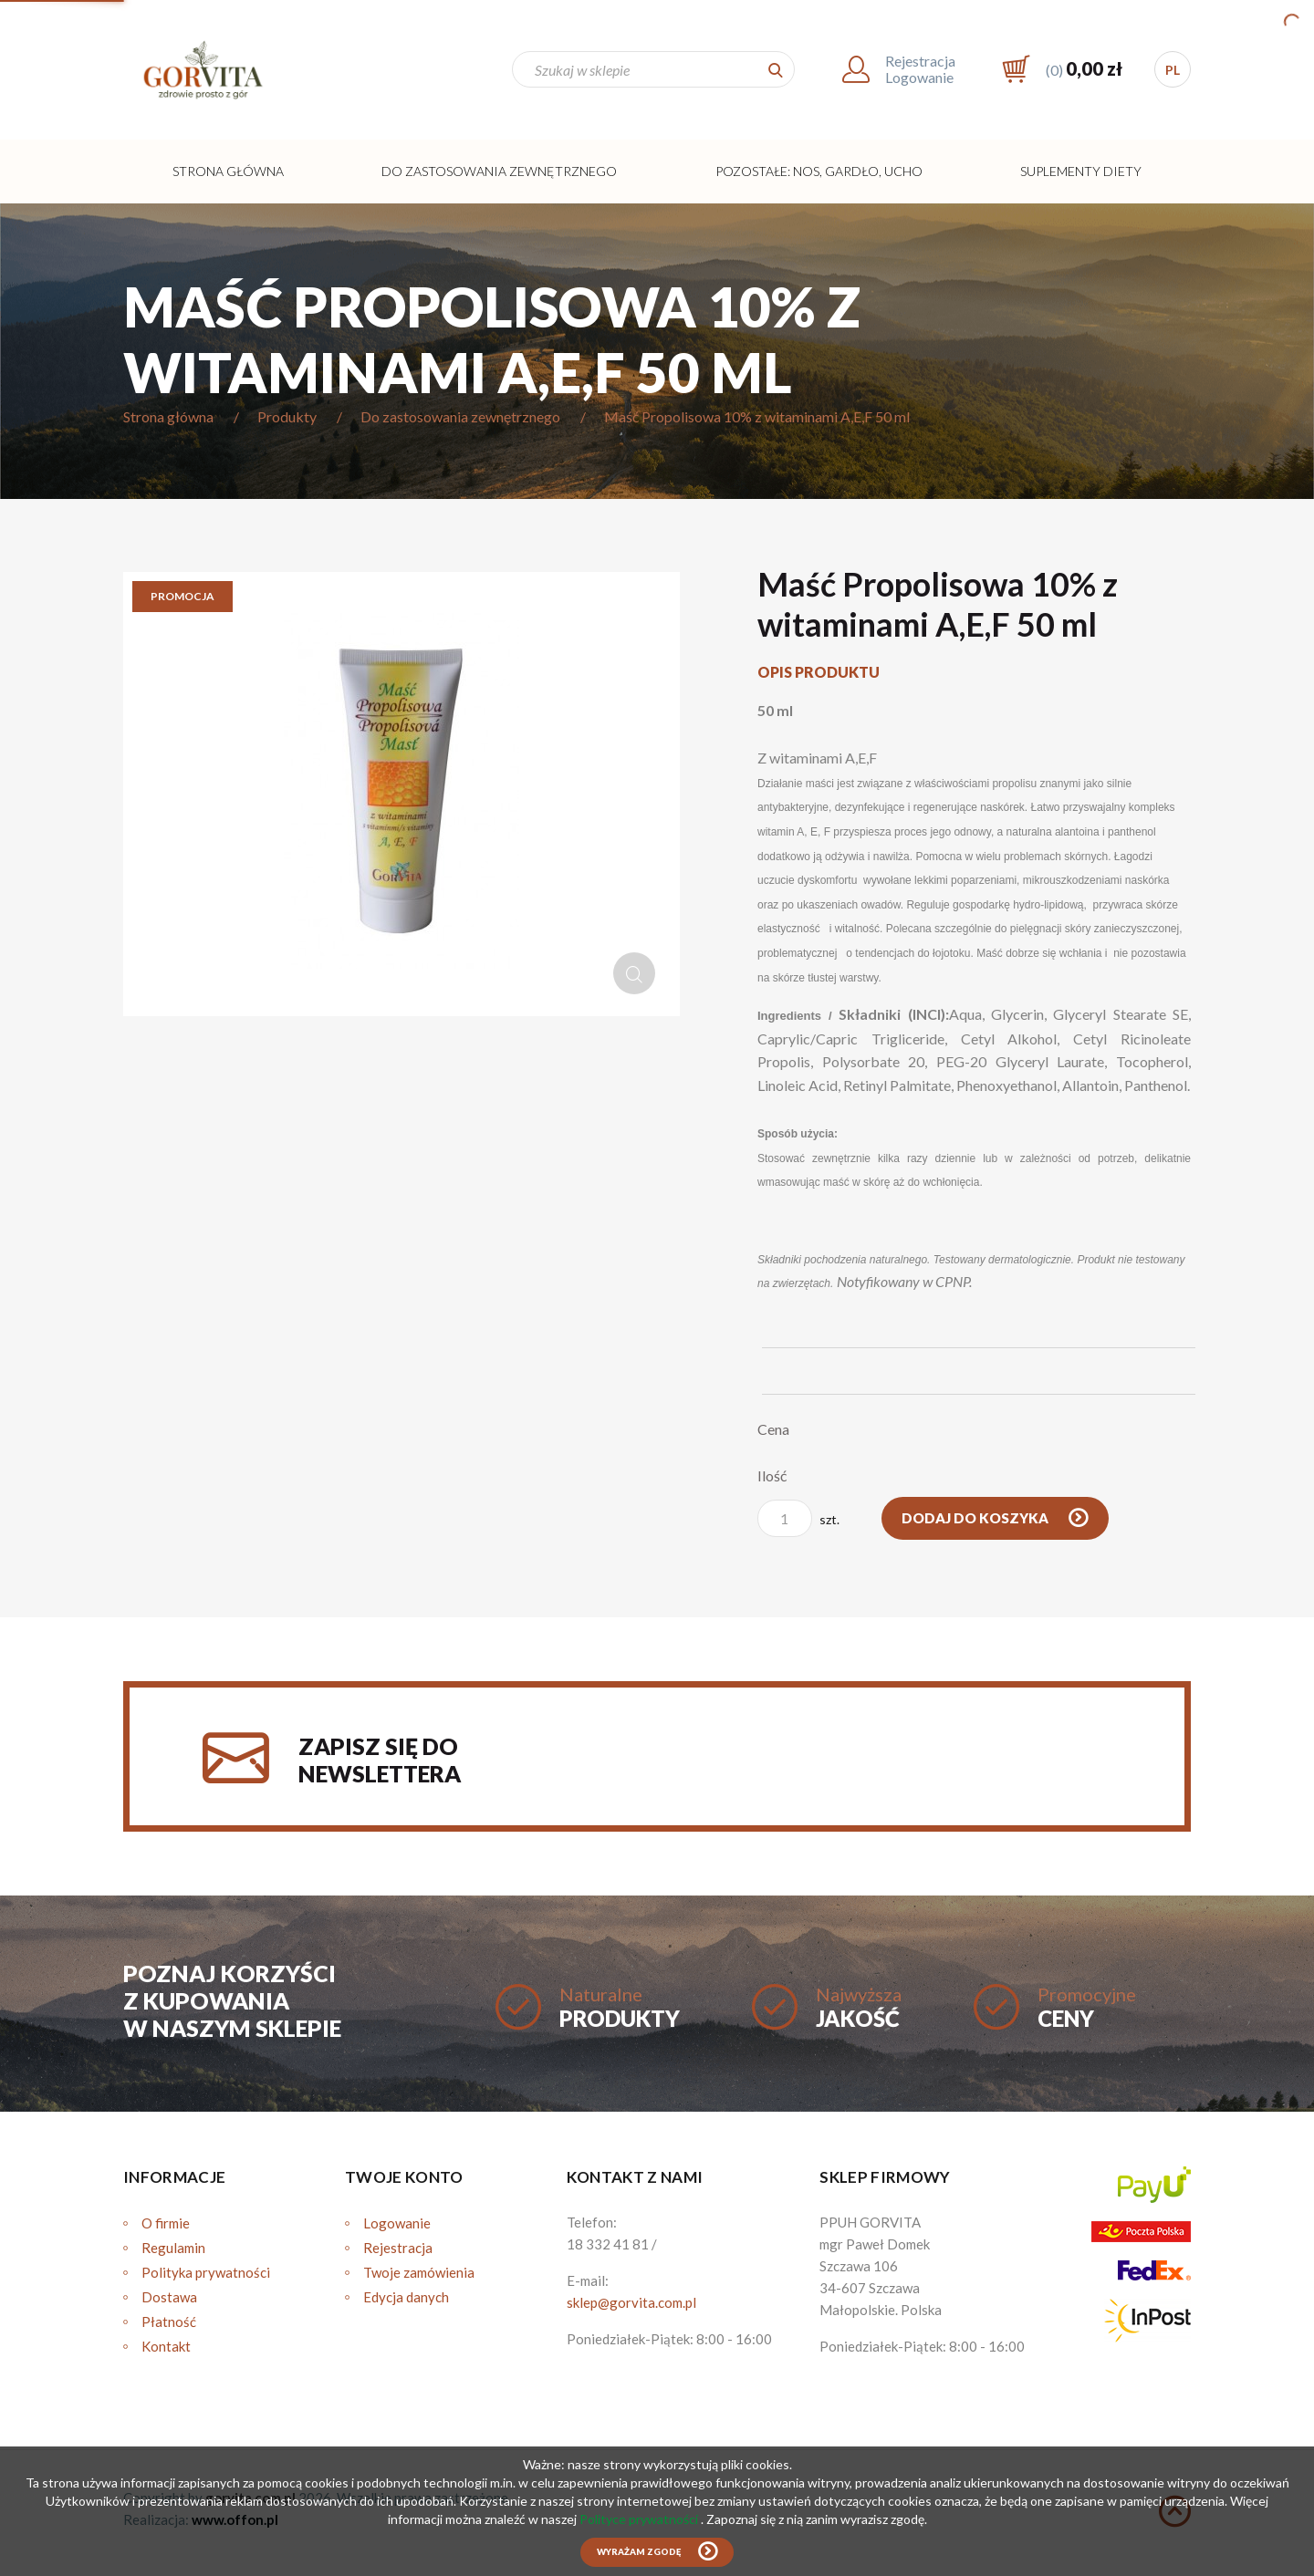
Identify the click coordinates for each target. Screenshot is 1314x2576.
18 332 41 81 (608, 2244)
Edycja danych (406, 2297)
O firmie (165, 2223)
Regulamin (173, 2247)
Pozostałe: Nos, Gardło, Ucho (819, 171)
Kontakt (166, 2346)
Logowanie (397, 2223)
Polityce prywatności (640, 2519)
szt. (798, 1518)
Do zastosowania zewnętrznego (499, 171)
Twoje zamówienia (418, 2272)
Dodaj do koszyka (976, 1518)
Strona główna (228, 171)
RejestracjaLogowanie (920, 69)
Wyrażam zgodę (639, 2552)
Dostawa (169, 2297)
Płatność (168, 2321)
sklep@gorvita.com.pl (631, 2302)
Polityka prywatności (205, 2272)
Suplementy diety (1081, 171)
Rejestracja (398, 2247)
